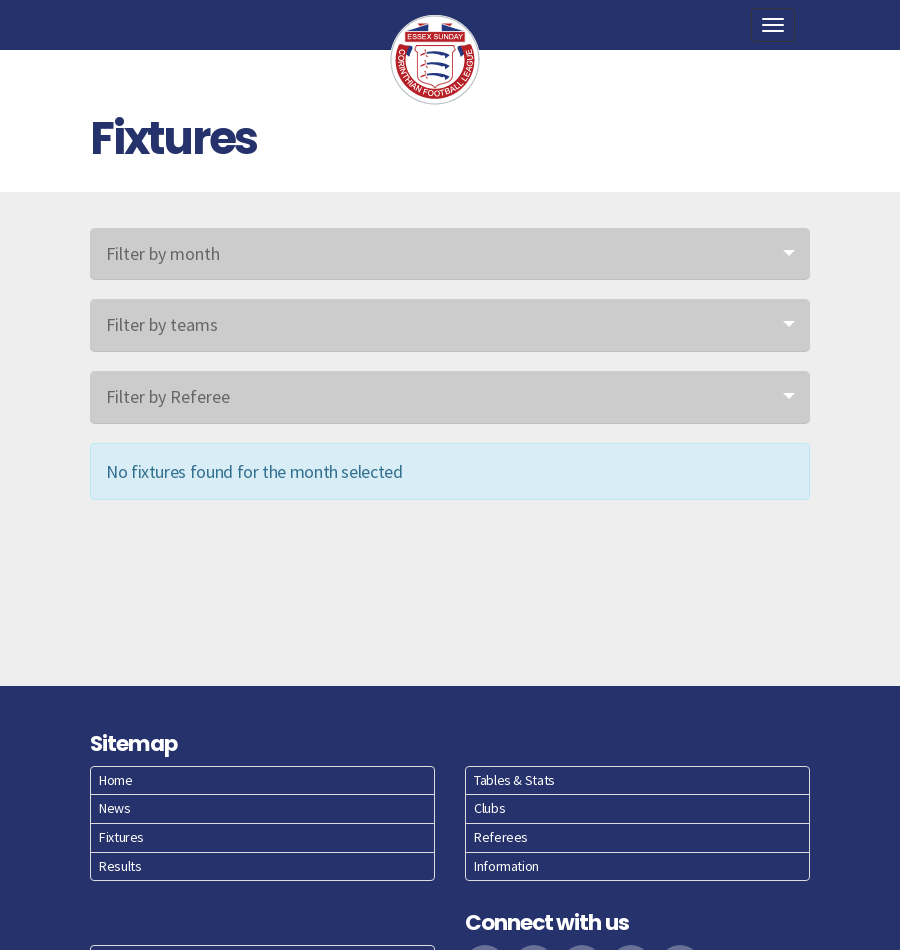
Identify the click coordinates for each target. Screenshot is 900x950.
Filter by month (163, 253)
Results (120, 866)
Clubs (489, 808)
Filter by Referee (168, 396)
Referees (501, 837)
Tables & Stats (514, 780)
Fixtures (121, 837)
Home (116, 780)
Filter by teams (162, 324)
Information (506, 866)
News (115, 808)
